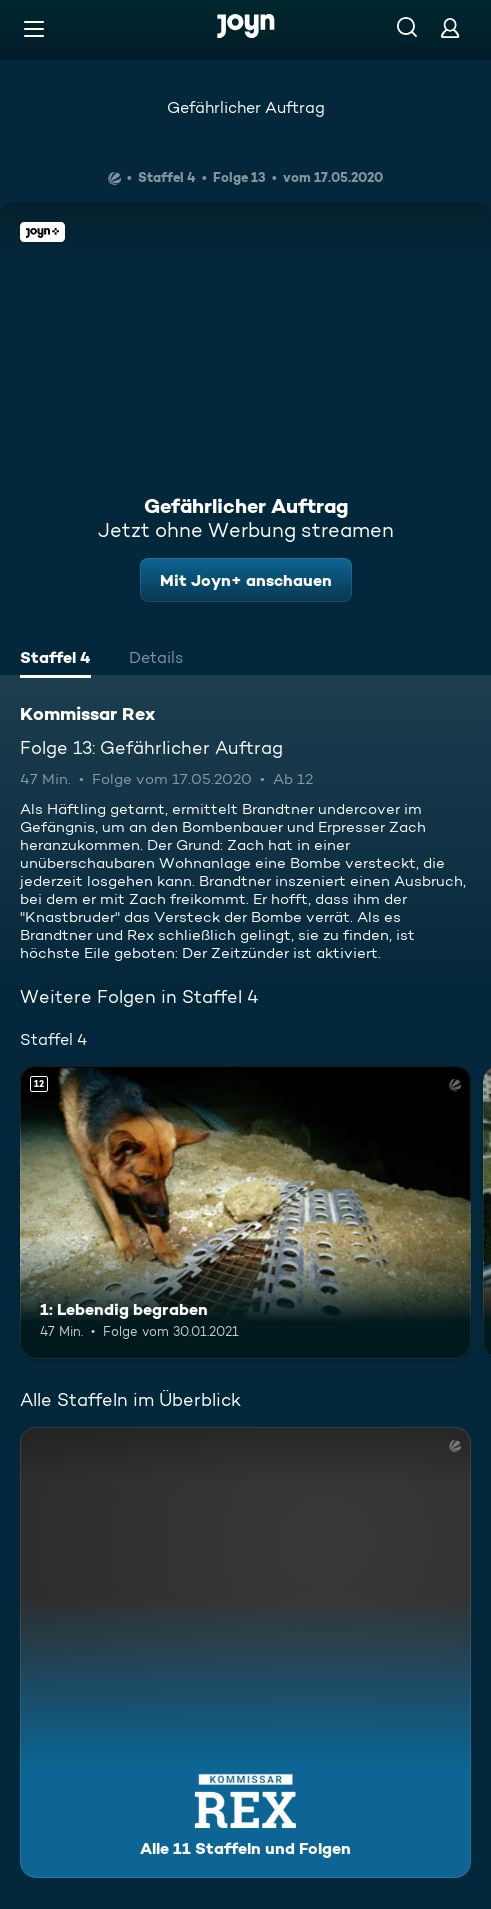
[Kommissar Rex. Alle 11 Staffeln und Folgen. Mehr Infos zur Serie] (245, 1652)
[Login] (450, 27)
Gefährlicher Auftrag (246, 107)
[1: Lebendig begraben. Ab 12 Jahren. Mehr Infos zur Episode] (245, 1212)
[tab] (55, 660)
